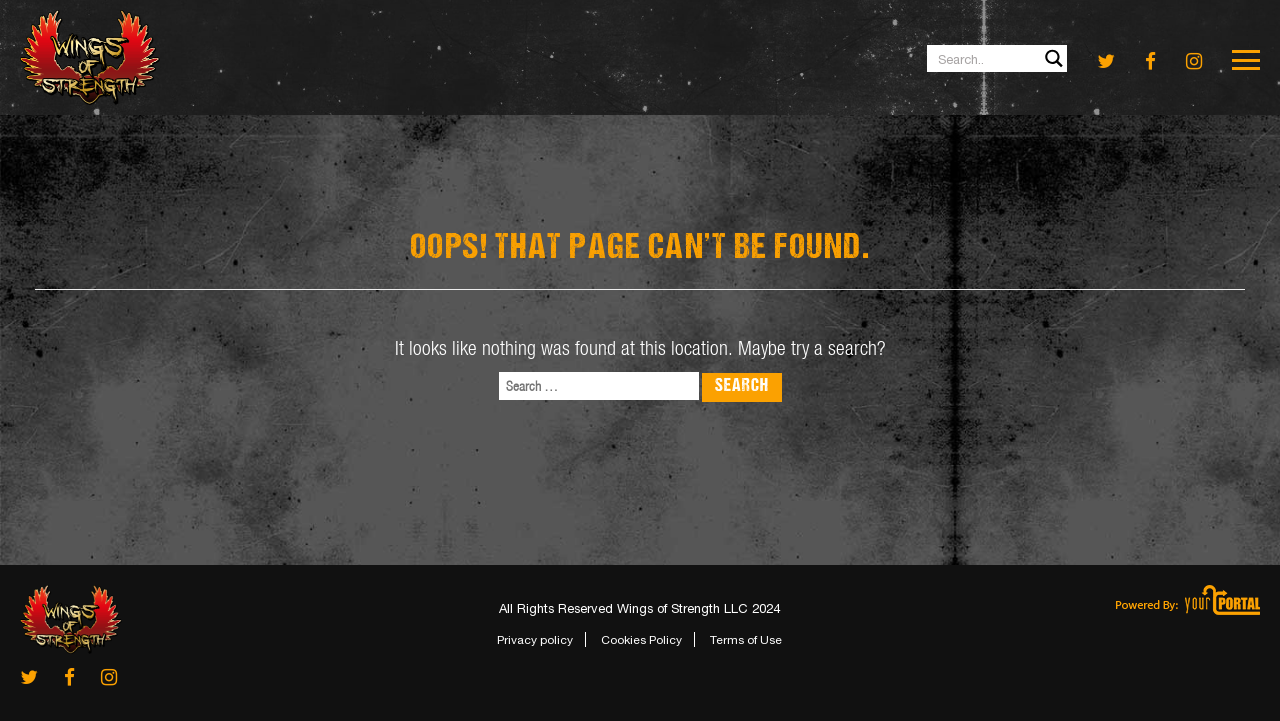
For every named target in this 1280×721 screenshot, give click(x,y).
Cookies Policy (641, 640)
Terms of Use (746, 640)
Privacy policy (535, 640)
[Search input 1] (998, 58)
